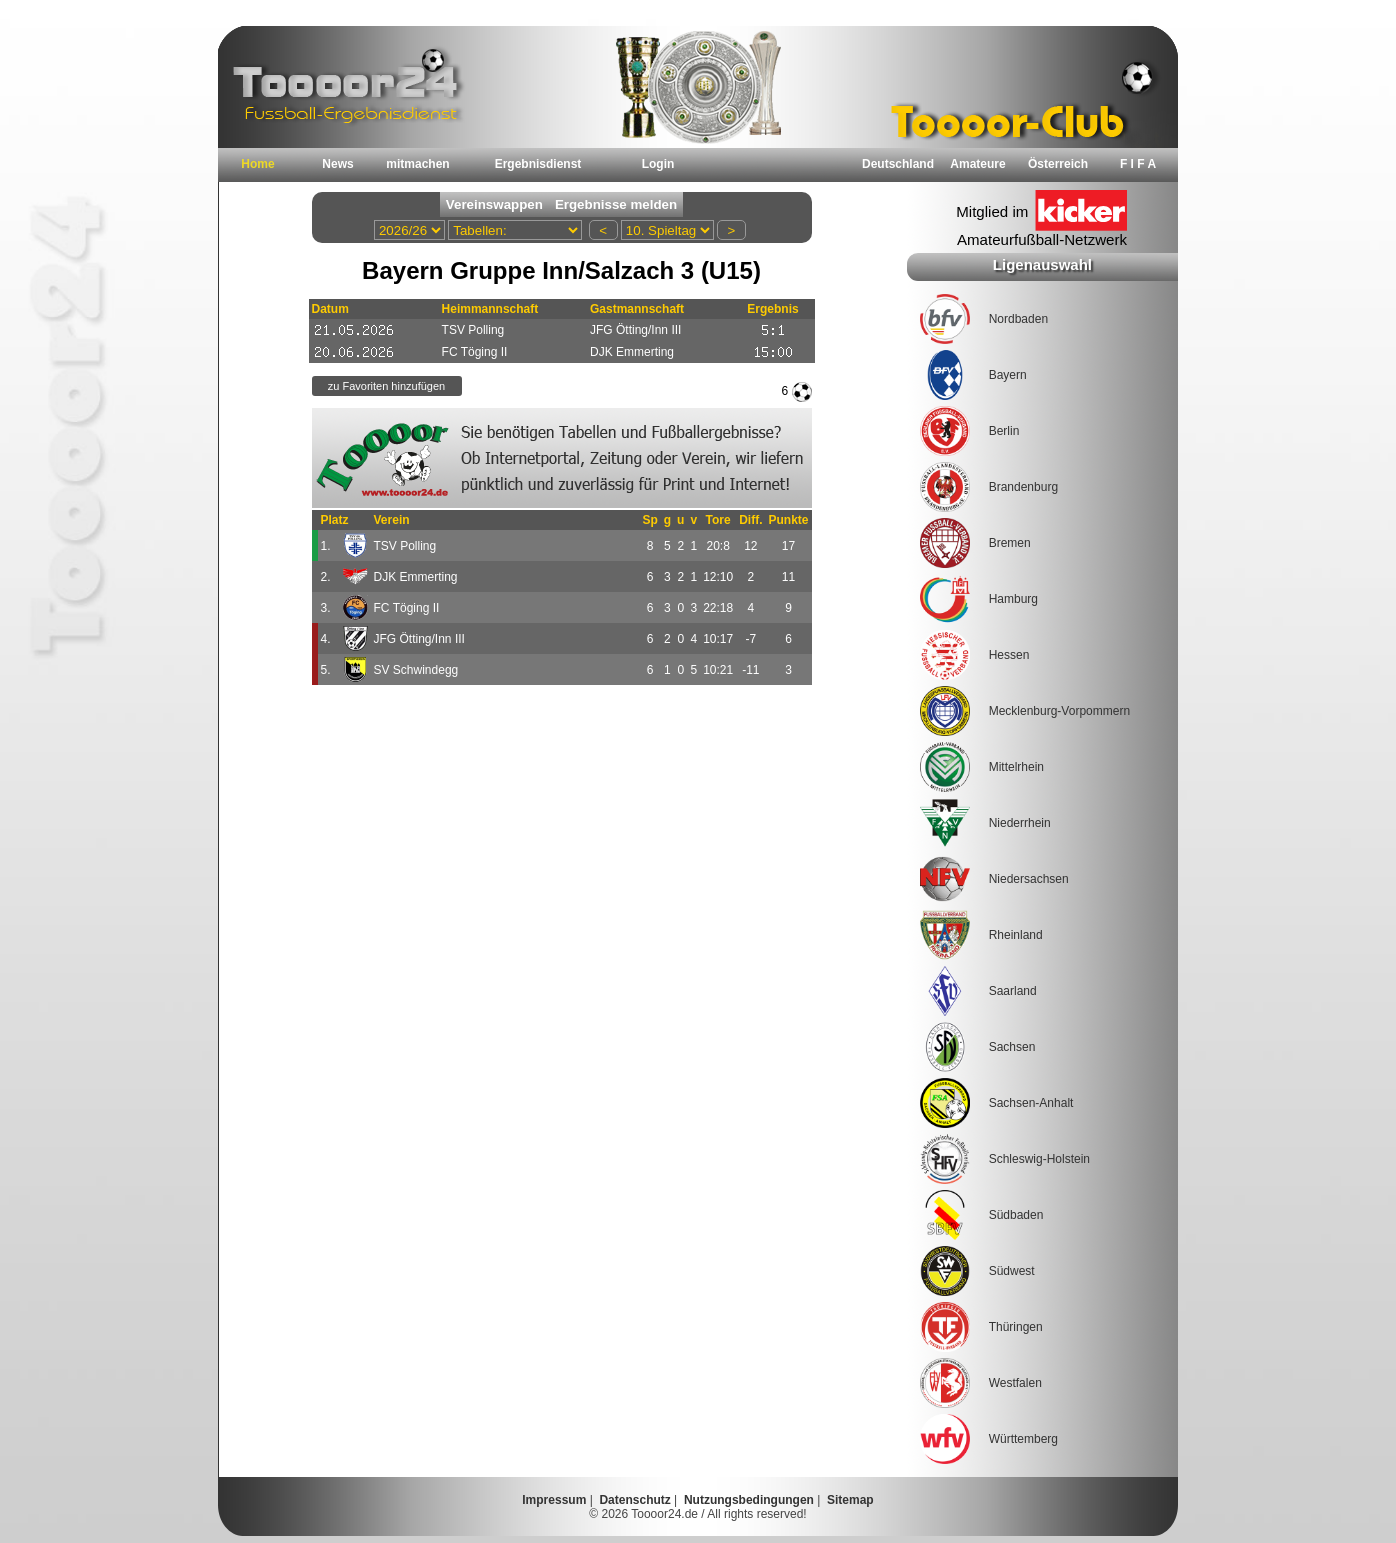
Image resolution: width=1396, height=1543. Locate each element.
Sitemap (850, 1500)
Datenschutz (634, 1500)
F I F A (1138, 164)
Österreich (1058, 164)
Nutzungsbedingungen (749, 1500)
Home (257, 164)
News (337, 164)
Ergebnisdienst (538, 164)
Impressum (554, 1500)
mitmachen (417, 164)
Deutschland (898, 164)
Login (658, 164)
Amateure (977, 164)
